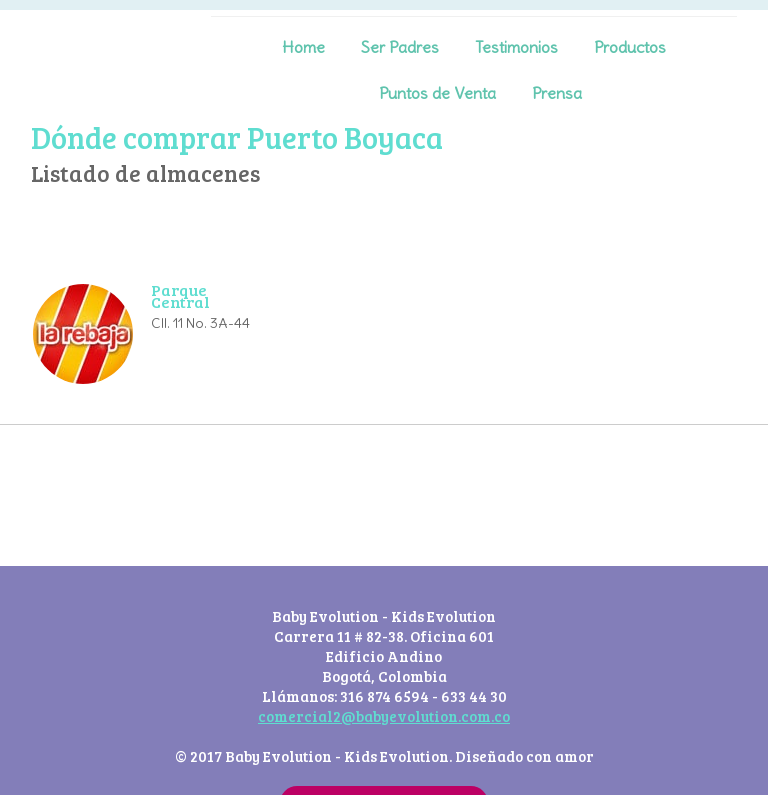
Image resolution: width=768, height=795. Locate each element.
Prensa (557, 93)
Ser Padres (400, 47)
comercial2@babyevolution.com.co (384, 716)
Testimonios (516, 47)
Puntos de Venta (437, 93)
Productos (630, 47)
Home (303, 47)
